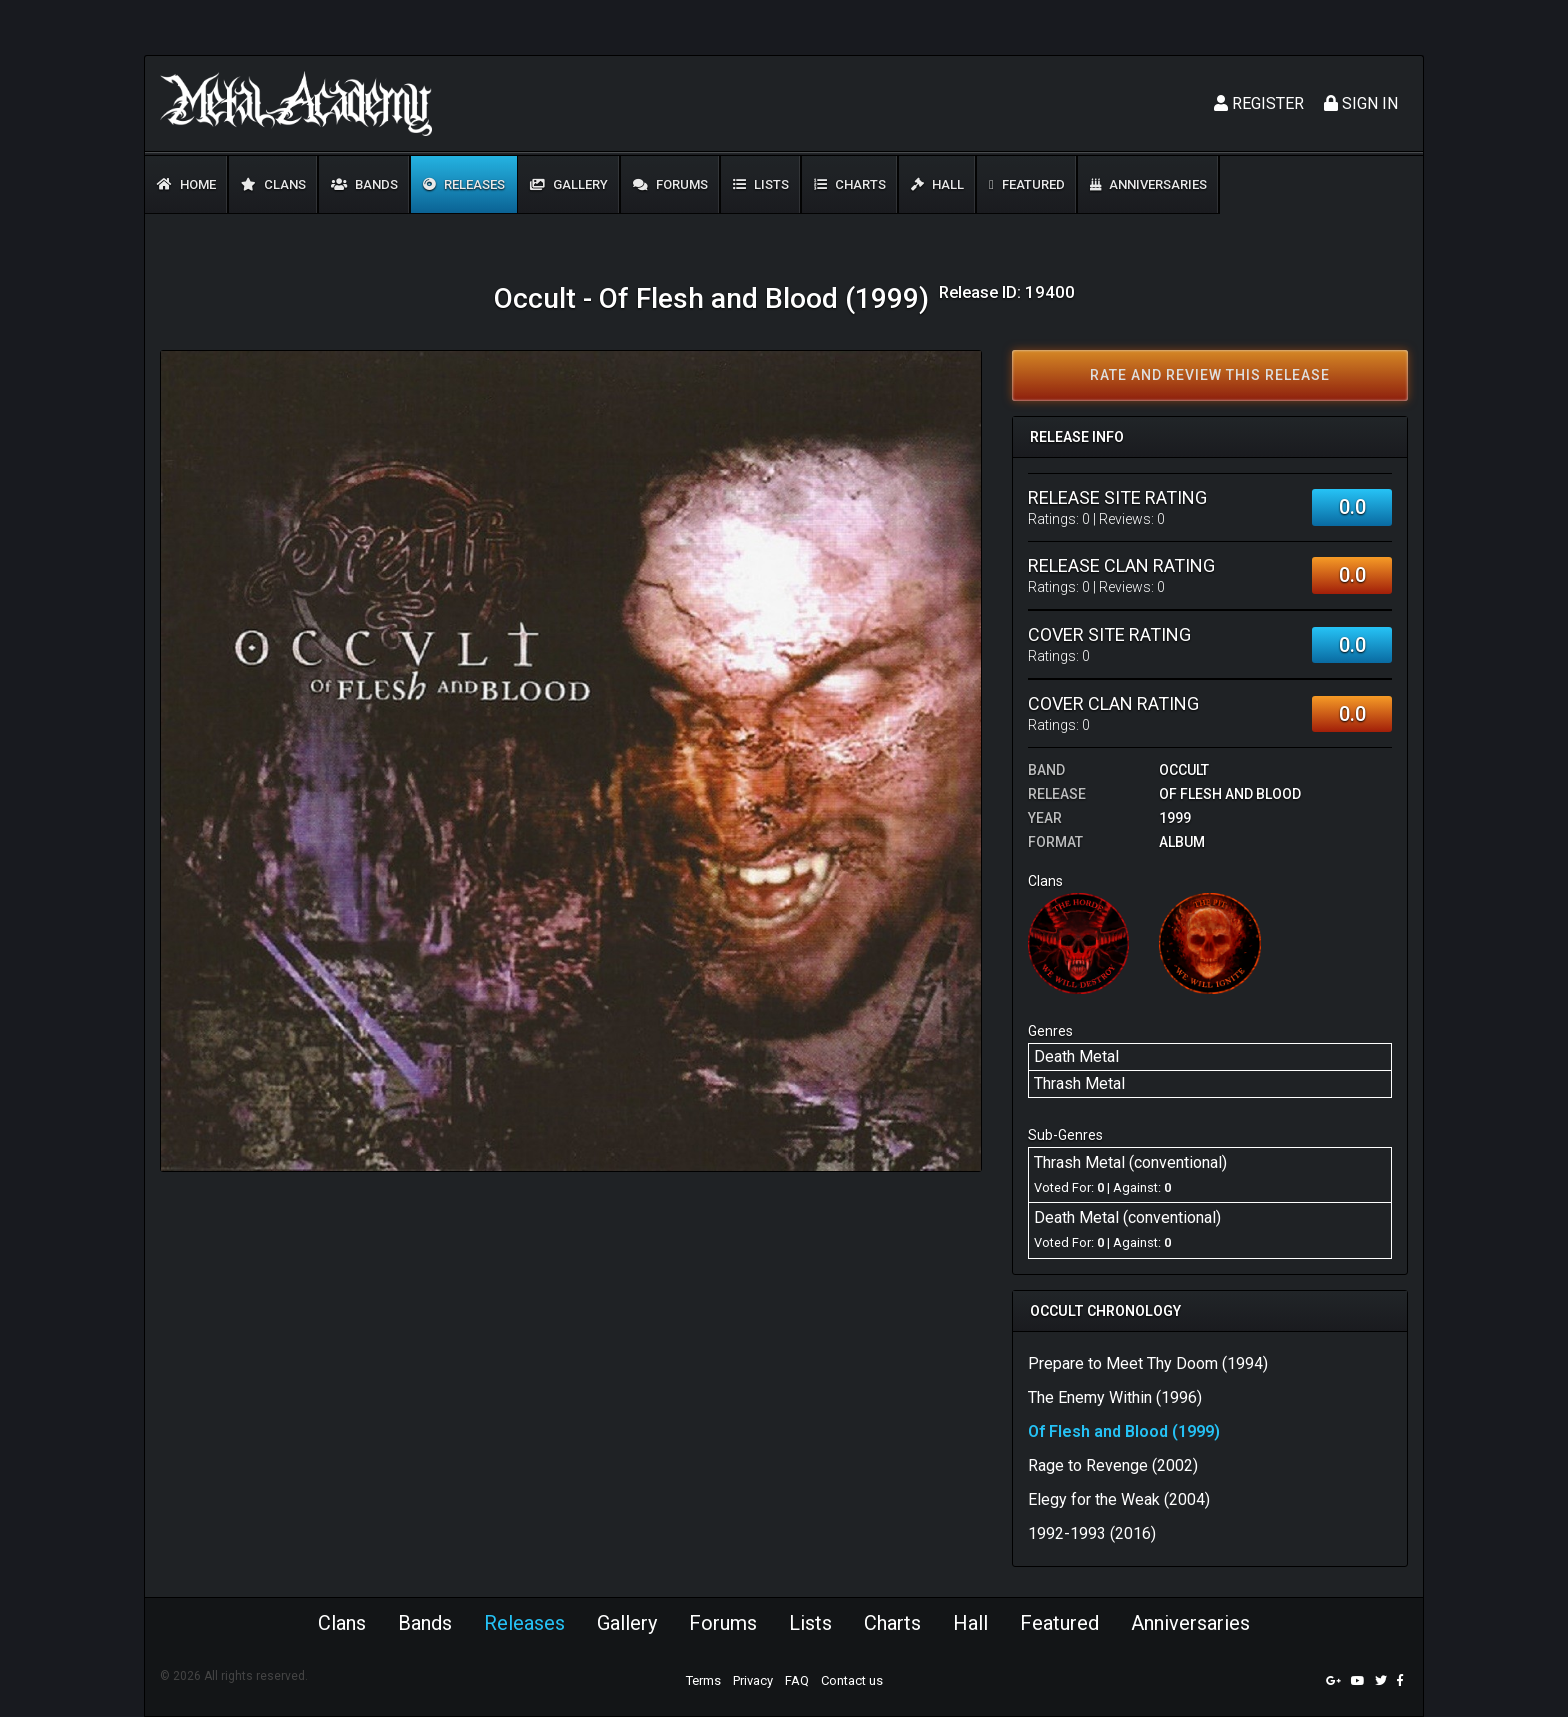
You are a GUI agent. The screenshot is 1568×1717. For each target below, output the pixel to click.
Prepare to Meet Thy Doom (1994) (1148, 1363)
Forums (670, 184)
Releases (464, 184)
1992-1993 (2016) (1092, 1533)
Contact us (852, 1680)
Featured (1027, 184)
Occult (1184, 770)
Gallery (569, 184)
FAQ (797, 1680)
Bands (364, 184)
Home (186, 184)
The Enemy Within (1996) (1115, 1397)
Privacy (753, 1680)
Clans (273, 184)
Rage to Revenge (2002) (1113, 1465)
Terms (703, 1680)
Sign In (1361, 103)
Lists (761, 184)
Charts (850, 184)
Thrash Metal (1079, 1083)
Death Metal (1076, 1056)
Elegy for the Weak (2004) (1119, 1499)
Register (1259, 103)
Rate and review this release (1210, 375)
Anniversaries (1148, 184)
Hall (937, 184)
